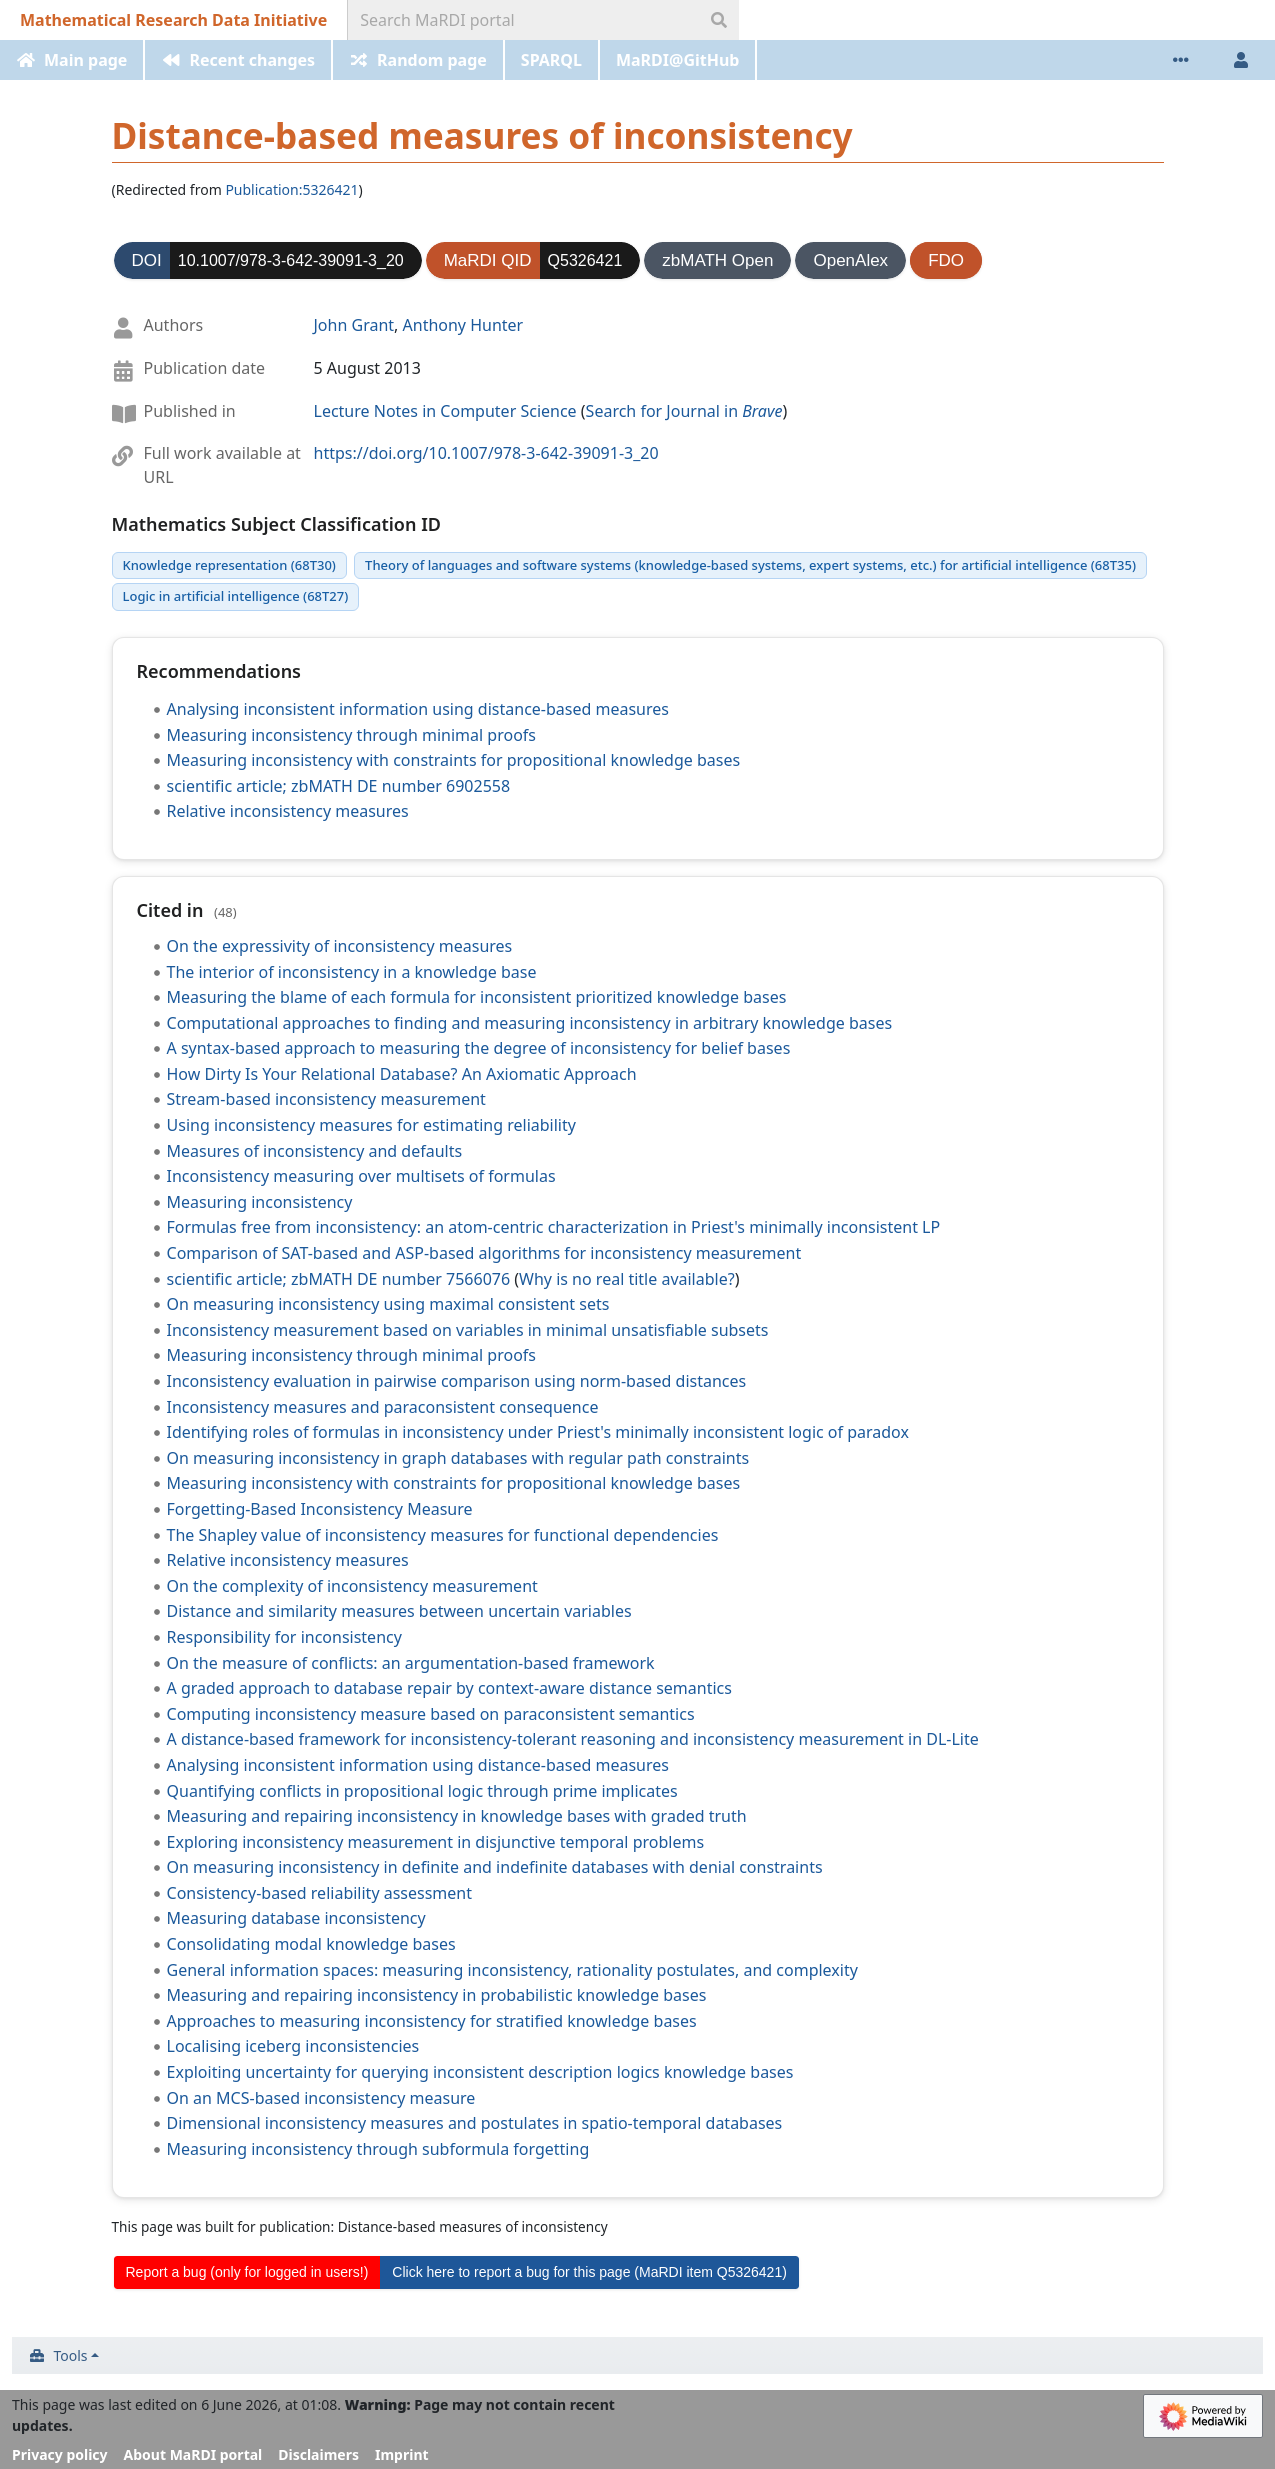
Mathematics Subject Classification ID (276, 524)
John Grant (354, 325)
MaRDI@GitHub (678, 60)
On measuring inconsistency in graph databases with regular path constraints (458, 1458)
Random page (432, 60)
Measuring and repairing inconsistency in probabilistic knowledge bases (437, 1995)
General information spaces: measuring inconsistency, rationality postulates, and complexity (512, 1970)
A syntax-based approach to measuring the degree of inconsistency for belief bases (479, 1048)
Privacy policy (60, 2454)
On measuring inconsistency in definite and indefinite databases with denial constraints (495, 1867)
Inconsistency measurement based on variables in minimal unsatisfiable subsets (468, 1330)
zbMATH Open (717, 260)
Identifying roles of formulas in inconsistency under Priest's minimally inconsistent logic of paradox (538, 1432)
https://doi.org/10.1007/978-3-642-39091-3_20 (486, 453)
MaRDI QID (488, 260)
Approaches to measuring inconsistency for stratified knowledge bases (432, 2021)
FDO (946, 260)
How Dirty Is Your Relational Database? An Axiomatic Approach (402, 1074)
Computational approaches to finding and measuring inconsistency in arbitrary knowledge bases (530, 1023)
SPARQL (551, 60)
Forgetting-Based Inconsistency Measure (320, 1509)
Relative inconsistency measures (288, 811)
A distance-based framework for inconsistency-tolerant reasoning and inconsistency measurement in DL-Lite (573, 1739)
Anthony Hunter (463, 325)
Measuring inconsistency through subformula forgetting (378, 2149)
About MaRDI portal (193, 2454)
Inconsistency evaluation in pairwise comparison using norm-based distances (457, 1381)
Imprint (402, 2454)
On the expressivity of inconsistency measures (340, 946)
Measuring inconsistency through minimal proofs (352, 735)
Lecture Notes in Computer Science (445, 411)
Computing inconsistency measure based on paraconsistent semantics (431, 1714)
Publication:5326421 (291, 189)
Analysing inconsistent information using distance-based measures (418, 709)
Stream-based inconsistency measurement (326, 1099)
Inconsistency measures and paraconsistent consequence (383, 1407)
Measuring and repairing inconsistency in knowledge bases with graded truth (457, 1816)
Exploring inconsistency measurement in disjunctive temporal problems (436, 1842)
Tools (71, 2355)
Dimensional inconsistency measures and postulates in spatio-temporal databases (475, 2123)
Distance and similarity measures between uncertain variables (399, 1611)
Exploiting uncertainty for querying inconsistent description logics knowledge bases (480, 2072)
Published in (190, 411)
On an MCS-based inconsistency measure (321, 2098)
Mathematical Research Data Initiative (173, 20)
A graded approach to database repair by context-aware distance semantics (449, 1688)
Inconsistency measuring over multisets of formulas (361, 1176)
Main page (85, 60)
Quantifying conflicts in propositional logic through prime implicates (422, 1791)
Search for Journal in (684, 411)
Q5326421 (585, 260)
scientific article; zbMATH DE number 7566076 (339, 1279)
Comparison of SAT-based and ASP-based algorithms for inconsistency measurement (484, 1253)
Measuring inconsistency (260, 1202)
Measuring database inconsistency (296, 1918)
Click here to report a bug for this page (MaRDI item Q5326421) (589, 2272)
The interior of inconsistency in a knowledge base (352, 972)
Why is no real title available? (627, 1279)
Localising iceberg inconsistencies (293, 2046)
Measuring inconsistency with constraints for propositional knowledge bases (454, 760)
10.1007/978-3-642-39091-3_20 (291, 260)
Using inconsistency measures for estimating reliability (371, 1125)
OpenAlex (850, 260)
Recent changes (252, 60)
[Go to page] (719, 20)
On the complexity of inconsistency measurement (352, 1586)
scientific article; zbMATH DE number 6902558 (339, 786)
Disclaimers (318, 2454)
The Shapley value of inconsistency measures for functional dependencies (443, 1535)
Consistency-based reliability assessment (320, 1893)
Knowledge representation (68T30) (229, 565)
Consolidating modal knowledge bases (311, 1944)
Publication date (205, 368)
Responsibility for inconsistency (284, 1637)
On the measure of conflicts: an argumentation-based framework (411, 1663)
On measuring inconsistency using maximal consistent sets (388, 1304)
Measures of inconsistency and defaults (315, 1151)
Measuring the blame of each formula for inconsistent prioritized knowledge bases (477, 997)
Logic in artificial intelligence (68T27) (236, 596)
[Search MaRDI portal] (524, 20)
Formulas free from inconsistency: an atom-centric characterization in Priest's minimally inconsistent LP (554, 1227)
